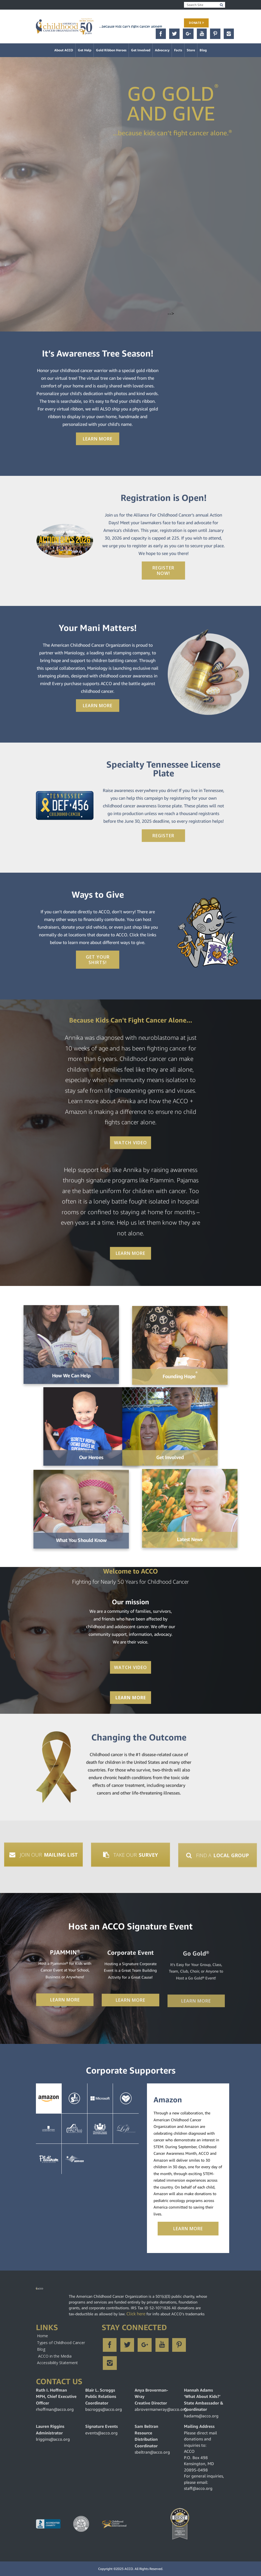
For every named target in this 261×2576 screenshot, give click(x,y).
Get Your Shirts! (98, 959)
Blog (203, 50)
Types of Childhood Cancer (61, 2342)
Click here (135, 2313)
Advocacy (162, 50)
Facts (178, 50)
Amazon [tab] (49, 2098)
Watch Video (130, 1145)
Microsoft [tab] (100, 2098)
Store (191, 50)
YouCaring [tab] (126, 2098)
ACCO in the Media (55, 2356)
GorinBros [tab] (100, 2129)
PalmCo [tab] (74, 2129)
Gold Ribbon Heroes (111, 50)
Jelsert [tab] (74, 2098)
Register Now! (163, 570)
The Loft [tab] (126, 2129)
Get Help (84, 50)
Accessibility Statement (57, 2362)
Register (163, 836)
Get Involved (140, 50)
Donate (196, 23)
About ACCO (63, 50)
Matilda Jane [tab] (49, 2159)
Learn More (97, 439)
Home (42, 2335)
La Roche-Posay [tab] (49, 2129)
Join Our (43, 1857)
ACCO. (129, 2569)
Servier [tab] (74, 2159)
